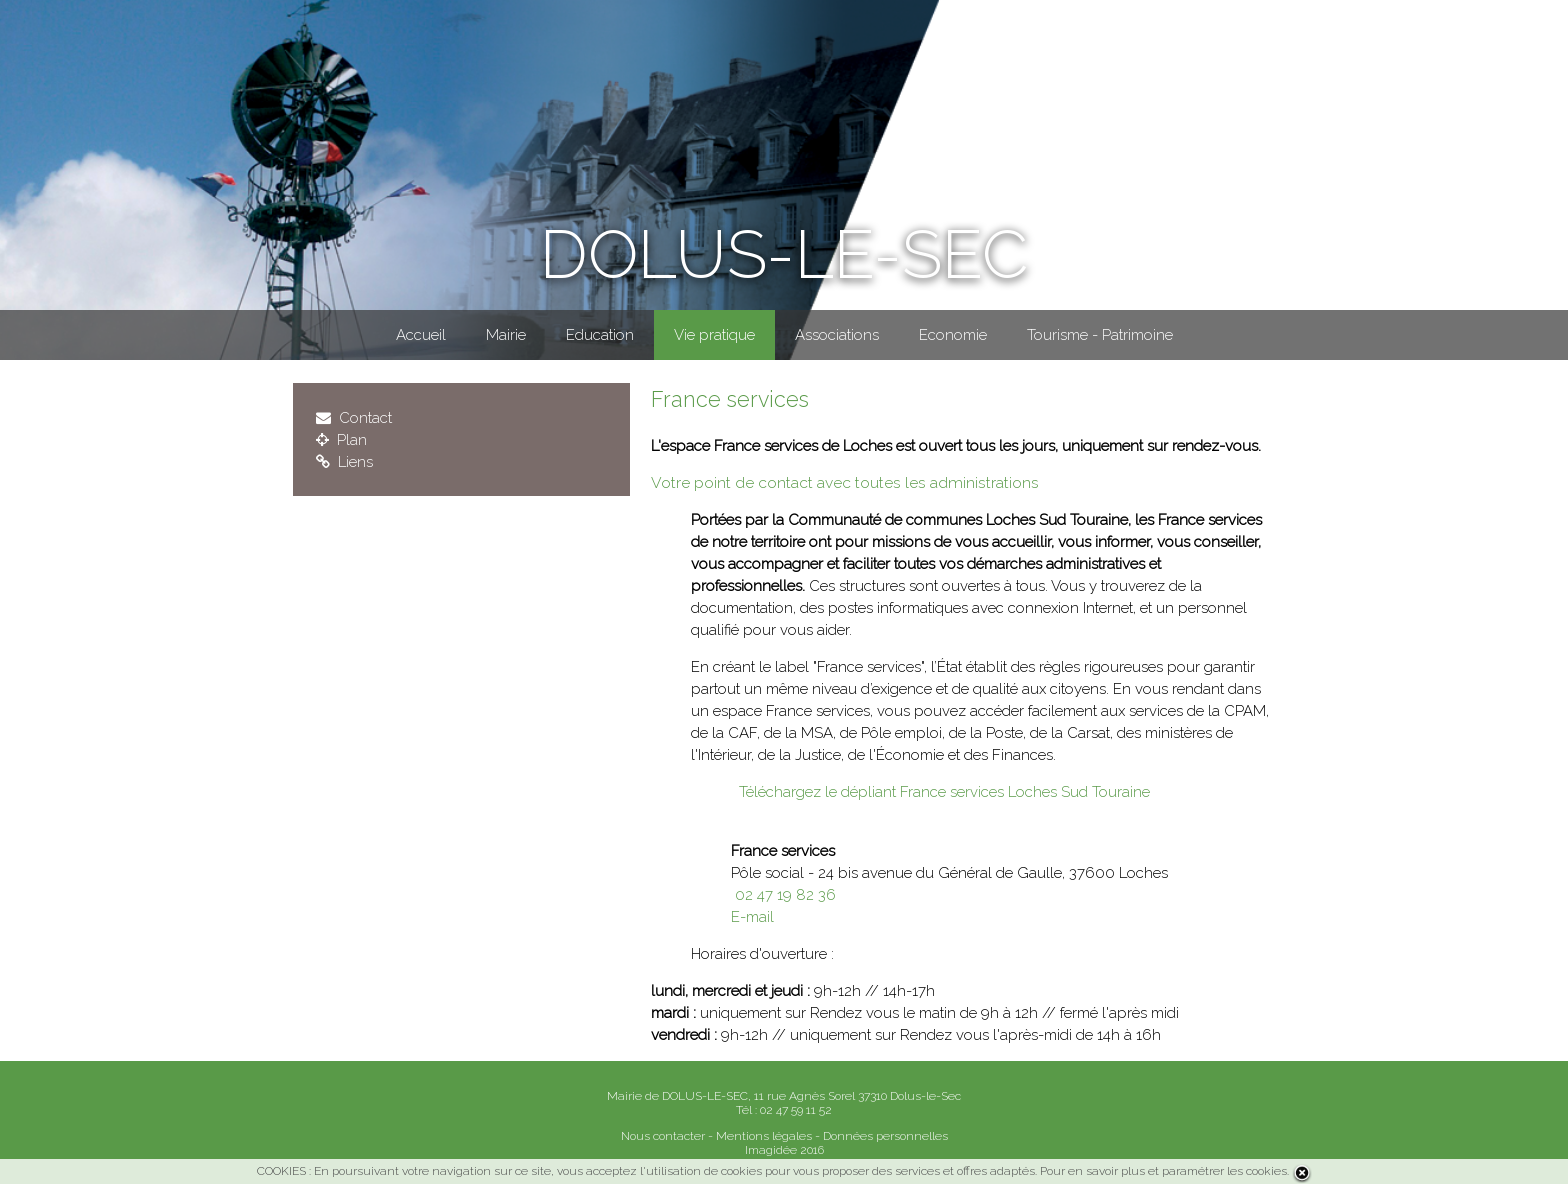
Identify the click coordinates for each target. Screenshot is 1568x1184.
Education (600, 335)
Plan (341, 440)
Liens (344, 462)
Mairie (506, 335)
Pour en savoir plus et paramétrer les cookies (1163, 1171)
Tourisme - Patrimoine (1100, 335)
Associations (837, 335)
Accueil (421, 335)
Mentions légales (764, 1136)
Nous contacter (663, 1136)
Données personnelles (885, 1136)
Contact (354, 418)
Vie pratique (714, 335)
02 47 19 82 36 (783, 895)
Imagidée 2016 (784, 1150)
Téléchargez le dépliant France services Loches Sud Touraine (940, 792)
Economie (953, 335)
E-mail (752, 917)
